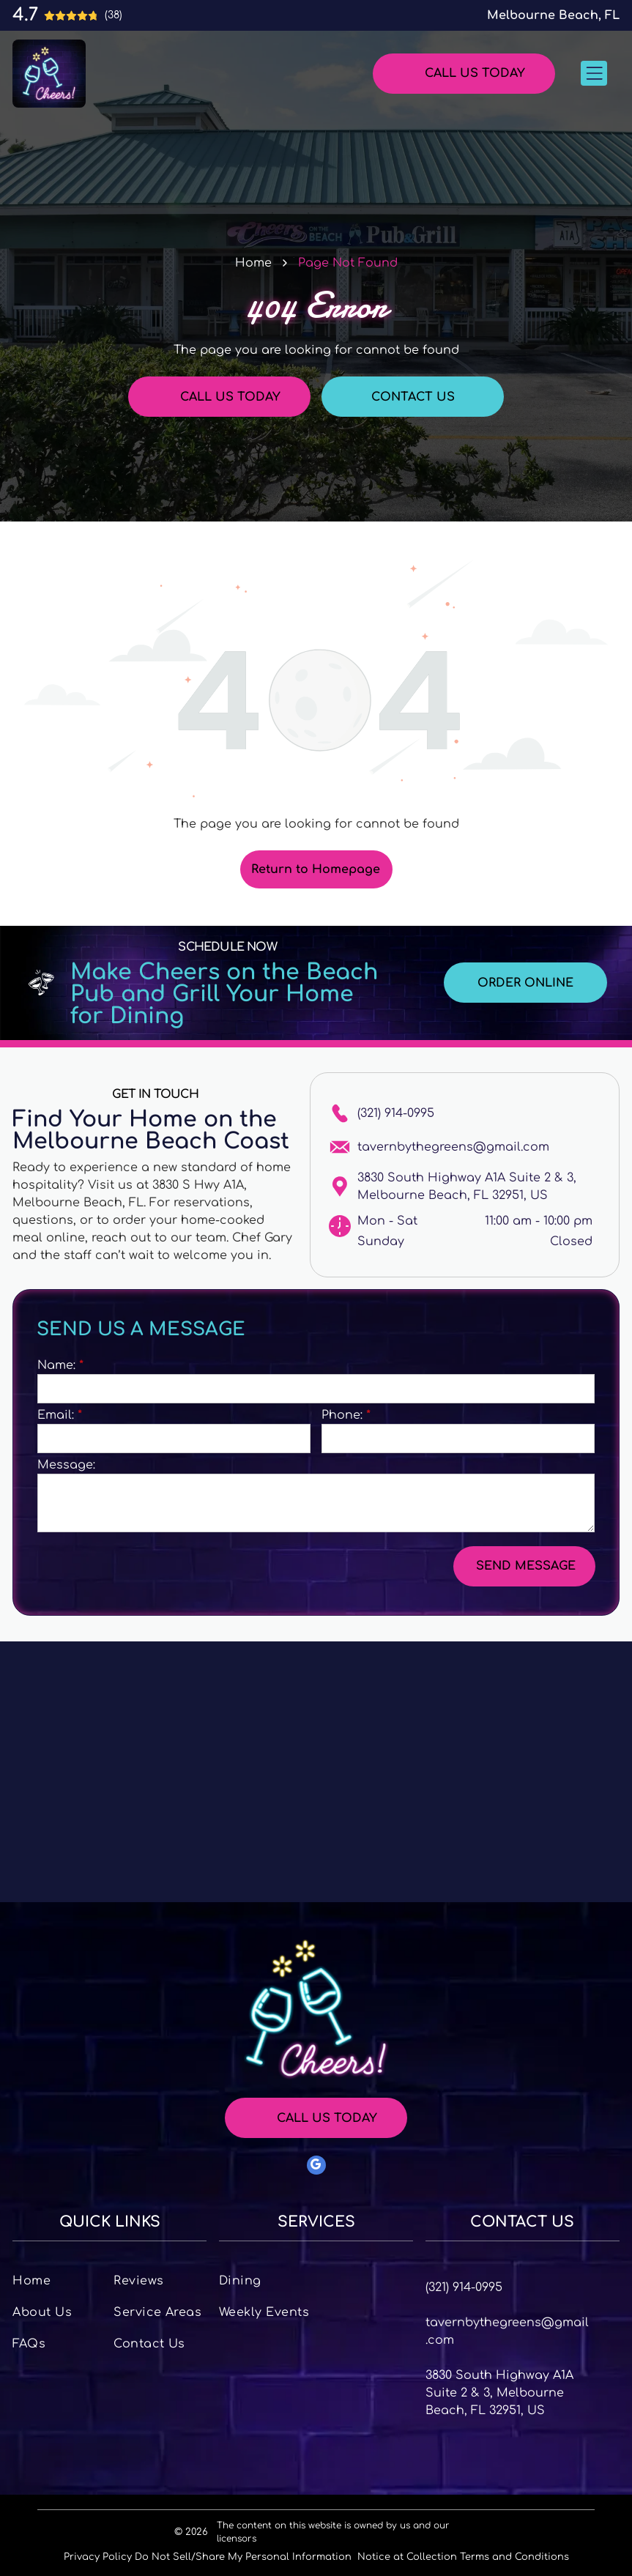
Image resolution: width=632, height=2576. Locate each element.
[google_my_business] (316, 2167)
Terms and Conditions (514, 2557)
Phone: (342, 1415)
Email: (55, 1415)
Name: (56, 1365)
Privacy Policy (98, 2557)
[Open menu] (594, 73)
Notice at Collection (407, 2557)
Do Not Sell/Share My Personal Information (243, 2557)
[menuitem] (58, 2279)
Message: (66, 1464)
